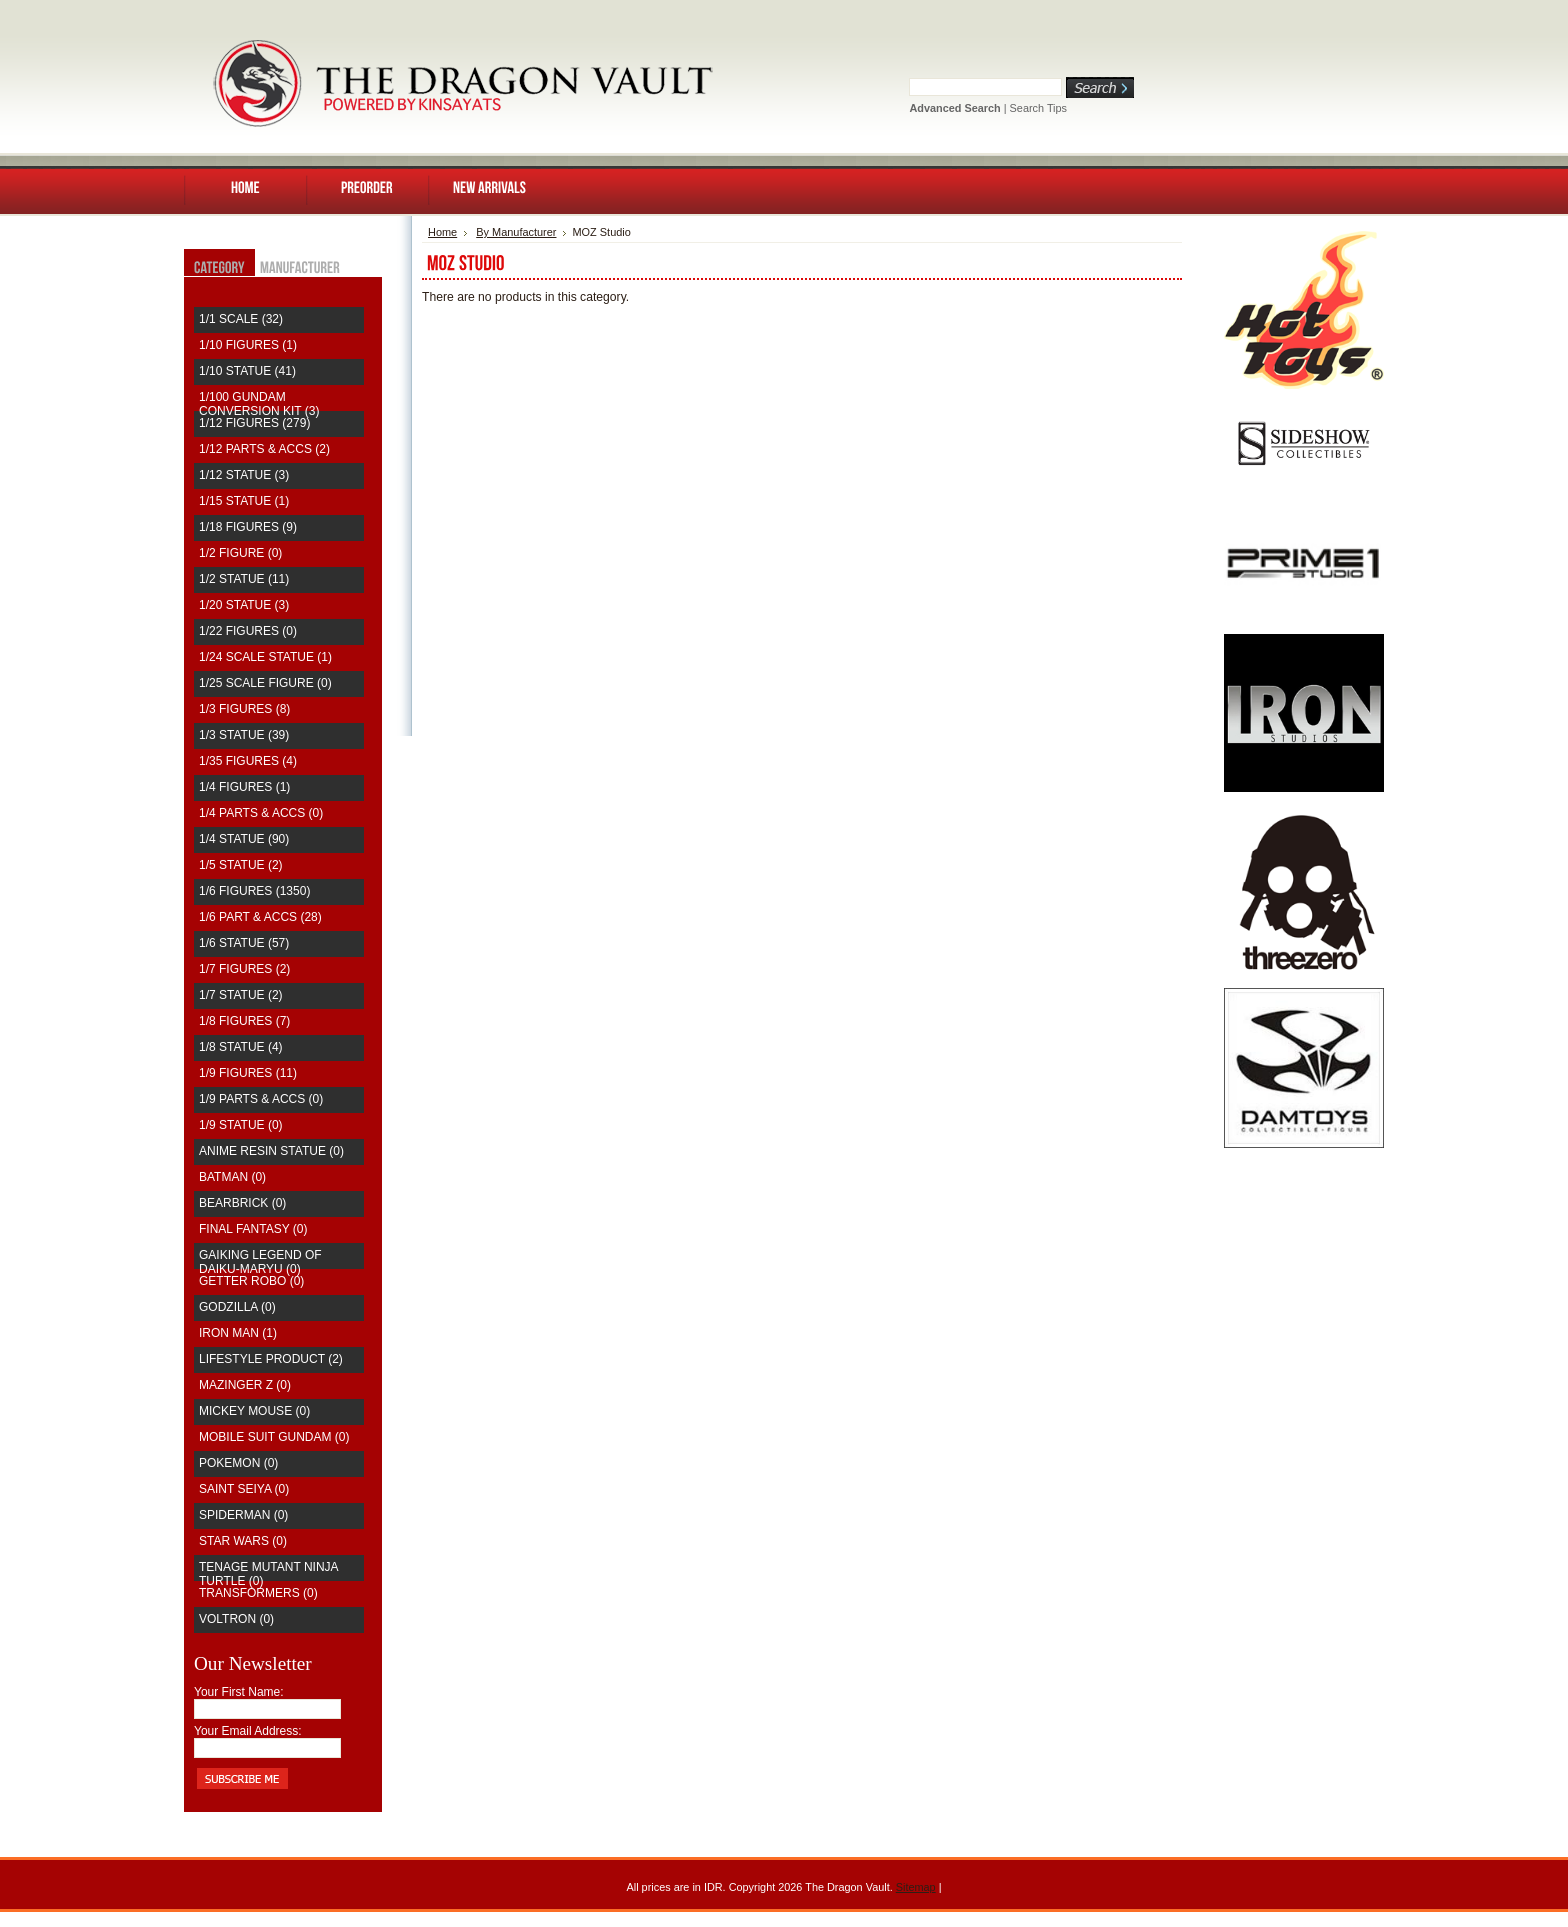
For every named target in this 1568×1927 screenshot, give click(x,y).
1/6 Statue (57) (244, 943)
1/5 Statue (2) (241, 865)
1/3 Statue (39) (244, 735)
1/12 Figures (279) (254, 423)
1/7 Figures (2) (244, 969)
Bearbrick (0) (242, 1203)
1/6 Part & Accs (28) (260, 917)
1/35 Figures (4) (248, 761)
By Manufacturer (516, 232)
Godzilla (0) (237, 1307)
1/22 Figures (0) (248, 631)
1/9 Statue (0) (241, 1125)
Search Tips (1038, 108)
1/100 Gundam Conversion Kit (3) (259, 404)
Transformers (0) (258, 1593)
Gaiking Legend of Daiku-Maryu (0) (260, 1262)
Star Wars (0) (243, 1541)
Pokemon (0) (238, 1463)
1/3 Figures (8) (244, 709)
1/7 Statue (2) (241, 995)
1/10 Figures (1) (248, 345)
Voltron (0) (236, 1619)
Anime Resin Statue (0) (271, 1151)
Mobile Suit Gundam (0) (274, 1437)
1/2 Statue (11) (244, 579)
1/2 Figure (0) (240, 553)
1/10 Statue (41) (247, 371)
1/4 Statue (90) (244, 839)
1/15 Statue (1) (244, 501)
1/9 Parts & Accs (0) (261, 1099)
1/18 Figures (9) (248, 527)
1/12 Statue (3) (244, 475)
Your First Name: (239, 1692)
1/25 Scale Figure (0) (265, 683)
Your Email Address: (248, 1731)
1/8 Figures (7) (244, 1021)
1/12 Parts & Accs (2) (264, 449)
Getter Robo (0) (251, 1281)
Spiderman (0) (243, 1515)
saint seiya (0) (244, 1489)
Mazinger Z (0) (245, 1385)
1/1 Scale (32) (241, 319)
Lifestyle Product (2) (271, 1359)
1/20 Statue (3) (244, 605)
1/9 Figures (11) (248, 1073)
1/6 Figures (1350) (254, 891)
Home (442, 232)
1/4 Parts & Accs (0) (261, 813)
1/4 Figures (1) (244, 787)
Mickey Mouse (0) (254, 1411)
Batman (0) (232, 1177)
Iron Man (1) (238, 1333)
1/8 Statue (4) (241, 1047)
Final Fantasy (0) (253, 1229)
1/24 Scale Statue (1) (265, 657)
